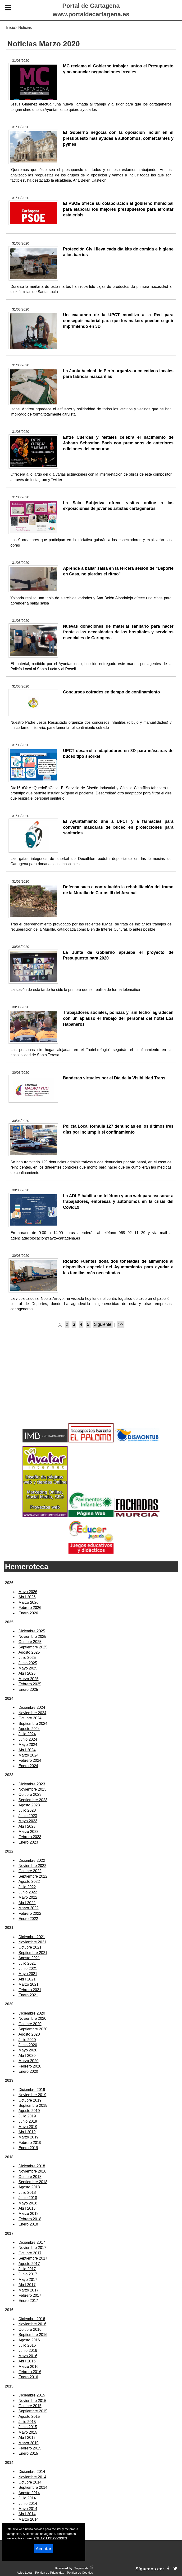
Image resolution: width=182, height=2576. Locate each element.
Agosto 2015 (29, 2416)
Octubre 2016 (29, 2329)
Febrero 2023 (29, 1837)
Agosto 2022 (29, 1881)
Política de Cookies (80, 2572)
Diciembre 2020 (31, 2013)
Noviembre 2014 (32, 2477)
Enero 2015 (28, 2453)
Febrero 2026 (29, 1608)
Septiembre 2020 (32, 2029)
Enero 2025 (28, 1689)
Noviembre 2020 (32, 2018)
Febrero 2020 (29, 2066)
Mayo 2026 (27, 1592)
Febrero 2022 (29, 1913)
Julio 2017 (27, 2269)
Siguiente (102, 1324)
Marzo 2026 (28, 1602)
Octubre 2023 (29, 1794)
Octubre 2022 (29, 1871)
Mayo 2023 (27, 1821)
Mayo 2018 (27, 2203)
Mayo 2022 (27, 1897)
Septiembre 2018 (32, 2182)
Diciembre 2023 (31, 1784)
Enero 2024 (28, 1766)
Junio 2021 (27, 1969)
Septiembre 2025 (32, 1647)
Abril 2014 (27, 2514)
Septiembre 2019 (32, 2105)
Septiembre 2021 (32, 1953)
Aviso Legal (24, 2572)
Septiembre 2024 (32, 1724)
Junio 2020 (27, 2045)
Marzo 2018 (28, 2214)
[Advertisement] (91, 1384)
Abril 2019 (27, 2132)
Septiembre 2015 (32, 2411)
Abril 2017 (27, 2285)
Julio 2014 (27, 2498)
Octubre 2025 (29, 1642)
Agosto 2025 (29, 1652)
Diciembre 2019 (31, 2090)
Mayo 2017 (27, 2280)
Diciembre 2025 (31, 1631)
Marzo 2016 (28, 2367)
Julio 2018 (27, 2192)
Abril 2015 (27, 2438)
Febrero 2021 (29, 1990)
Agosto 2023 (29, 1805)
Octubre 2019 (29, 2100)
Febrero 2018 (29, 2219)
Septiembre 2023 (32, 1800)
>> (120, 1324)
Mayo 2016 (27, 2356)
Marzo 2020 (28, 2061)
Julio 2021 (27, 1963)
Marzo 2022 (28, 1908)
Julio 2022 (27, 1887)
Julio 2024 (27, 1734)
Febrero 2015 (29, 2448)
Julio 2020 (27, 2040)
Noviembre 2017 (32, 2248)
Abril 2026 (27, 1597)
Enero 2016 (28, 2377)
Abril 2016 (27, 2361)
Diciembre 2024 (31, 1707)
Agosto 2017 (29, 2264)
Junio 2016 (27, 2350)
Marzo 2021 (28, 1984)
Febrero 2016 (29, 2372)
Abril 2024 (27, 1750)
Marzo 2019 (28, 2137)
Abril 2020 (27, 2056)
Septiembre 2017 (32, 2258)
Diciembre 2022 (31, 1860)
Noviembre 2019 (32, 2095)
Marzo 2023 (28, 1832)
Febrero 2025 (29, 1684)
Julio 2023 (27, 1810)
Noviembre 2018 (32, 2171)
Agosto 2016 (29, 2340)
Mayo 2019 (27, 2127)
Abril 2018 (27, 2208)
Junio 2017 (27, 2274)
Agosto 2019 (29, 2111)
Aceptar (43, 2548)
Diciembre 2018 (31, 2166)
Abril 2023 (27, 1826)
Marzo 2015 (28, 2443)
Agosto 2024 (29, 1729)
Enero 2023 (28, 1842)
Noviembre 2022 (32, 1866)
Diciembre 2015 (31, 2395)
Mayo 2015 (27, 2432)
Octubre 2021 (29, 1947)
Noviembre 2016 (32, 2324)
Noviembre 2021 (32, 1942)
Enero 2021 (28, 1995)
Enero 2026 (28, 1613)
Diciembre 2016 (31, 2319)
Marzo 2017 (28, 2290)
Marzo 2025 (28, 1679)
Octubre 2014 (29, 2482)
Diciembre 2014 (31, 2472)
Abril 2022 (27, 1903)
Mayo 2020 (27, 2050)
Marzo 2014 (28, 2519)
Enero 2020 (28, 2071)
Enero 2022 (28, 1919)
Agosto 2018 (29, 2187)
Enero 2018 (28, 2224)
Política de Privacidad (49, 2572)
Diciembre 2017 (31, 2242)
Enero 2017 (28, 2301)
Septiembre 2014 (32, 2487)
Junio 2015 (27, 2427)
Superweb (81, 2568)
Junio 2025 (27, 1663)
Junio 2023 (27, 1816)
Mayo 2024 (27, 1745)
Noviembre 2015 (32, 2401)
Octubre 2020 (29, 2024)
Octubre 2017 (29, 2253)
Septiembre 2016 (32, 2335)
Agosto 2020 (29, 2034)
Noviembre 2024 (32, 1713)
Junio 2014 (27, 2504)
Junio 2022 (27, 1892)
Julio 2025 (27, 1658)
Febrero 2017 (29, 2295)
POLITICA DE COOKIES (50, 2538)
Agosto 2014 (29, 2493)
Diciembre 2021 (31, 1937)
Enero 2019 (28, 2148)
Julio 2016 (27, 2345)
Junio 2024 (27, 1739)
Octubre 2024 (29, 1718)
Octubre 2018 (29, 2177)
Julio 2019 (27, 2116)
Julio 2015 (27, 2422)
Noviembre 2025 (32, 1636)
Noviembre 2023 (32, 1789)
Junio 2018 (27, 2198)
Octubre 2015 (29, 2406)
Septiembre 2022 (32, 1876)
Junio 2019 (27, 2121)
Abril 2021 (27, 1979)
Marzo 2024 (28, 1755)
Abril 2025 (27, 1673)
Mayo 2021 (27, 1974)
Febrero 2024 (29, 1760)
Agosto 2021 (29, 1958)
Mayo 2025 (27, 1668)
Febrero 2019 (29, 2143)
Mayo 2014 (27, 2509)
